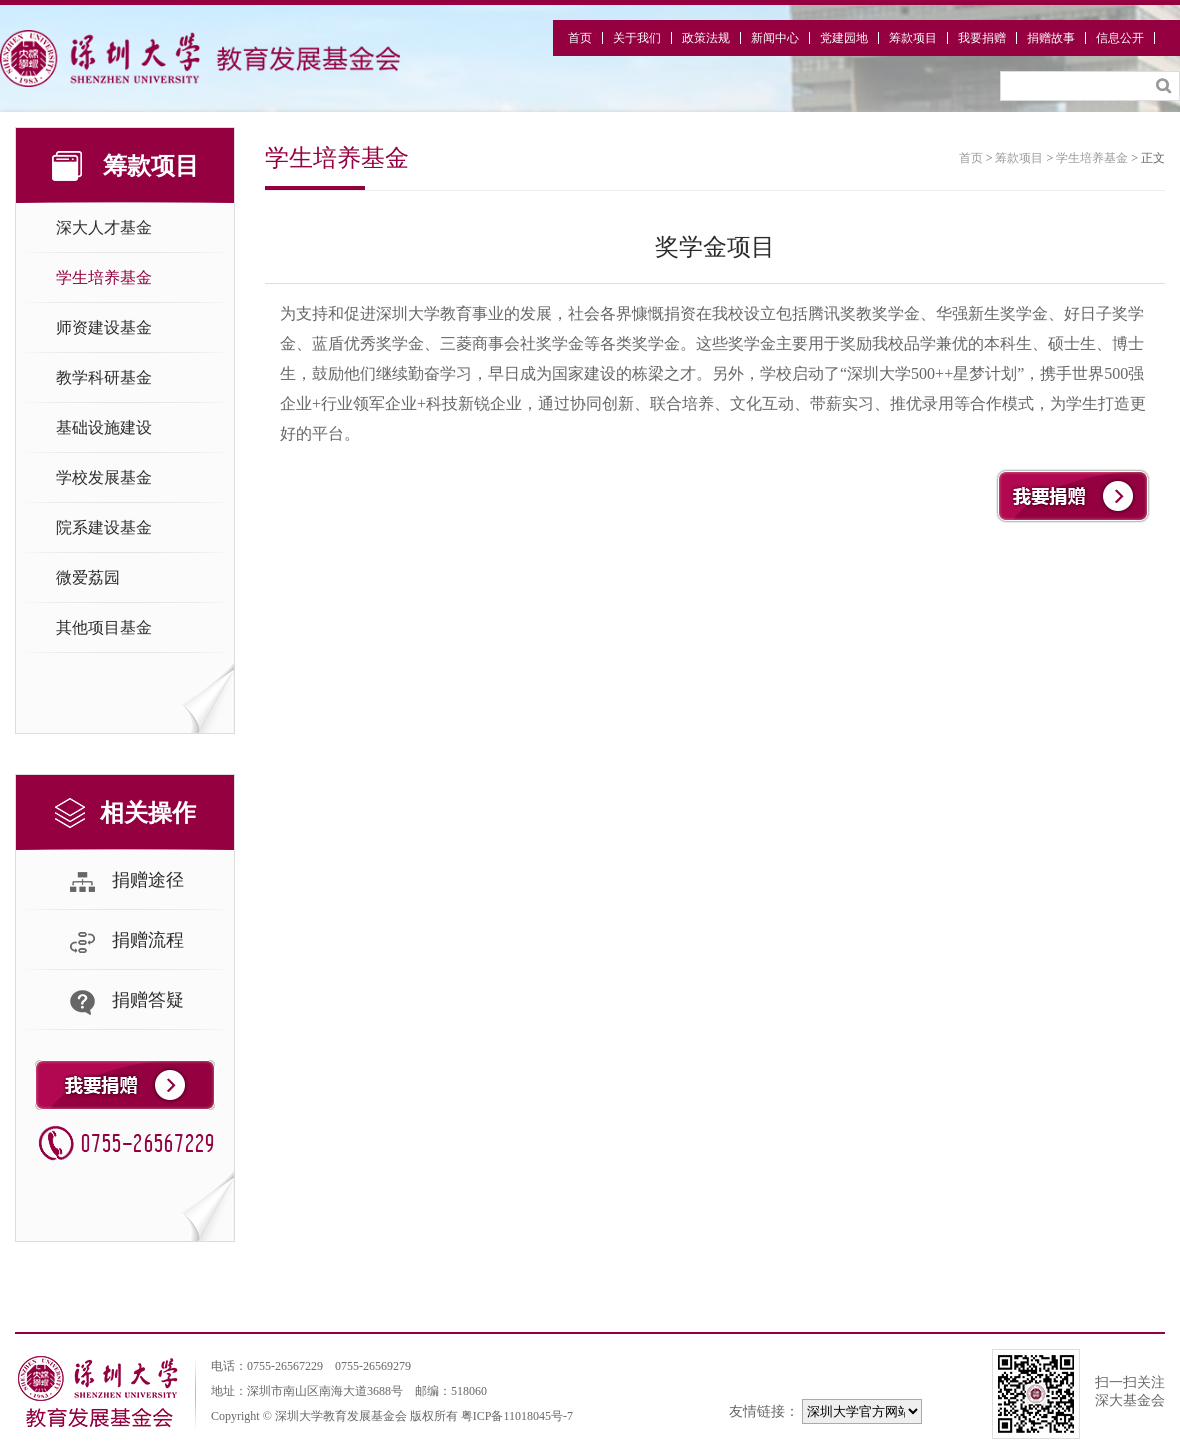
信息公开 (1120, 38)
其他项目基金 (104, 627)
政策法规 (706, 38)
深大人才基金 (104, 227)
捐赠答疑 (125, 1002)
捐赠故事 (1051, 38)
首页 (580, 38)
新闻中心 (775, 38)
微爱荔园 (88, 577)
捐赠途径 (125, 882)
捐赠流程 (125, 942)
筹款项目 (913, 38)
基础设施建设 (104, 427)
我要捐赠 (982, 38)
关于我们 (637, 38)
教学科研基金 (104, 377)
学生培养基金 (104, 277)
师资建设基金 (104, 327)
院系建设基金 (104, 527)
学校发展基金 (104, 477)
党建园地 (844, 38)
